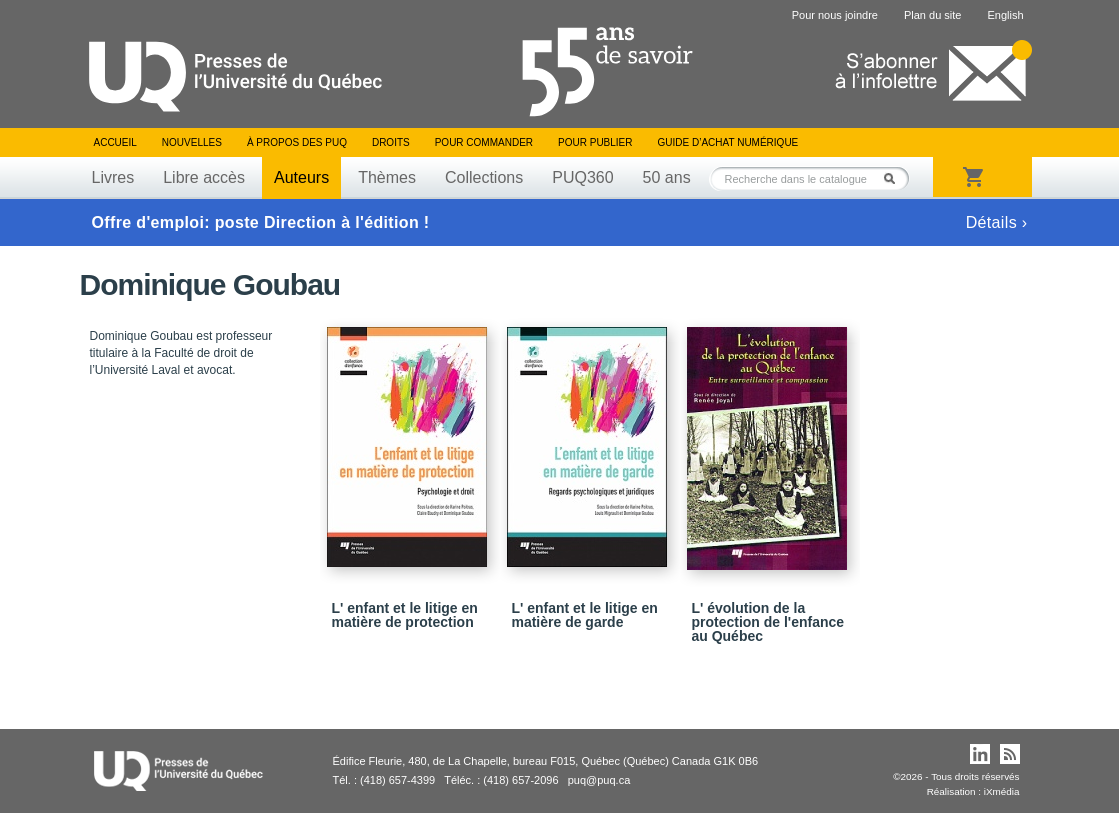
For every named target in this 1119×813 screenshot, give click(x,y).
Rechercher (895, 178)
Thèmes (387, 177)
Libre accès (204, 177)
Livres (113, 177)
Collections (484, 177)
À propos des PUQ (297, 142)
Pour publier (595, 142)
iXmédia (1002, 791)
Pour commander (484, 142)
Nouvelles (192, 142)
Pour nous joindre (835, 15)
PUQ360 (582, 177)
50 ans (667, 177)
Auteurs (301, 177)
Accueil (115, 142)
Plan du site (932, 15)
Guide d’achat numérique (728, 142)
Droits (391, 142)
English (1005, 15)
